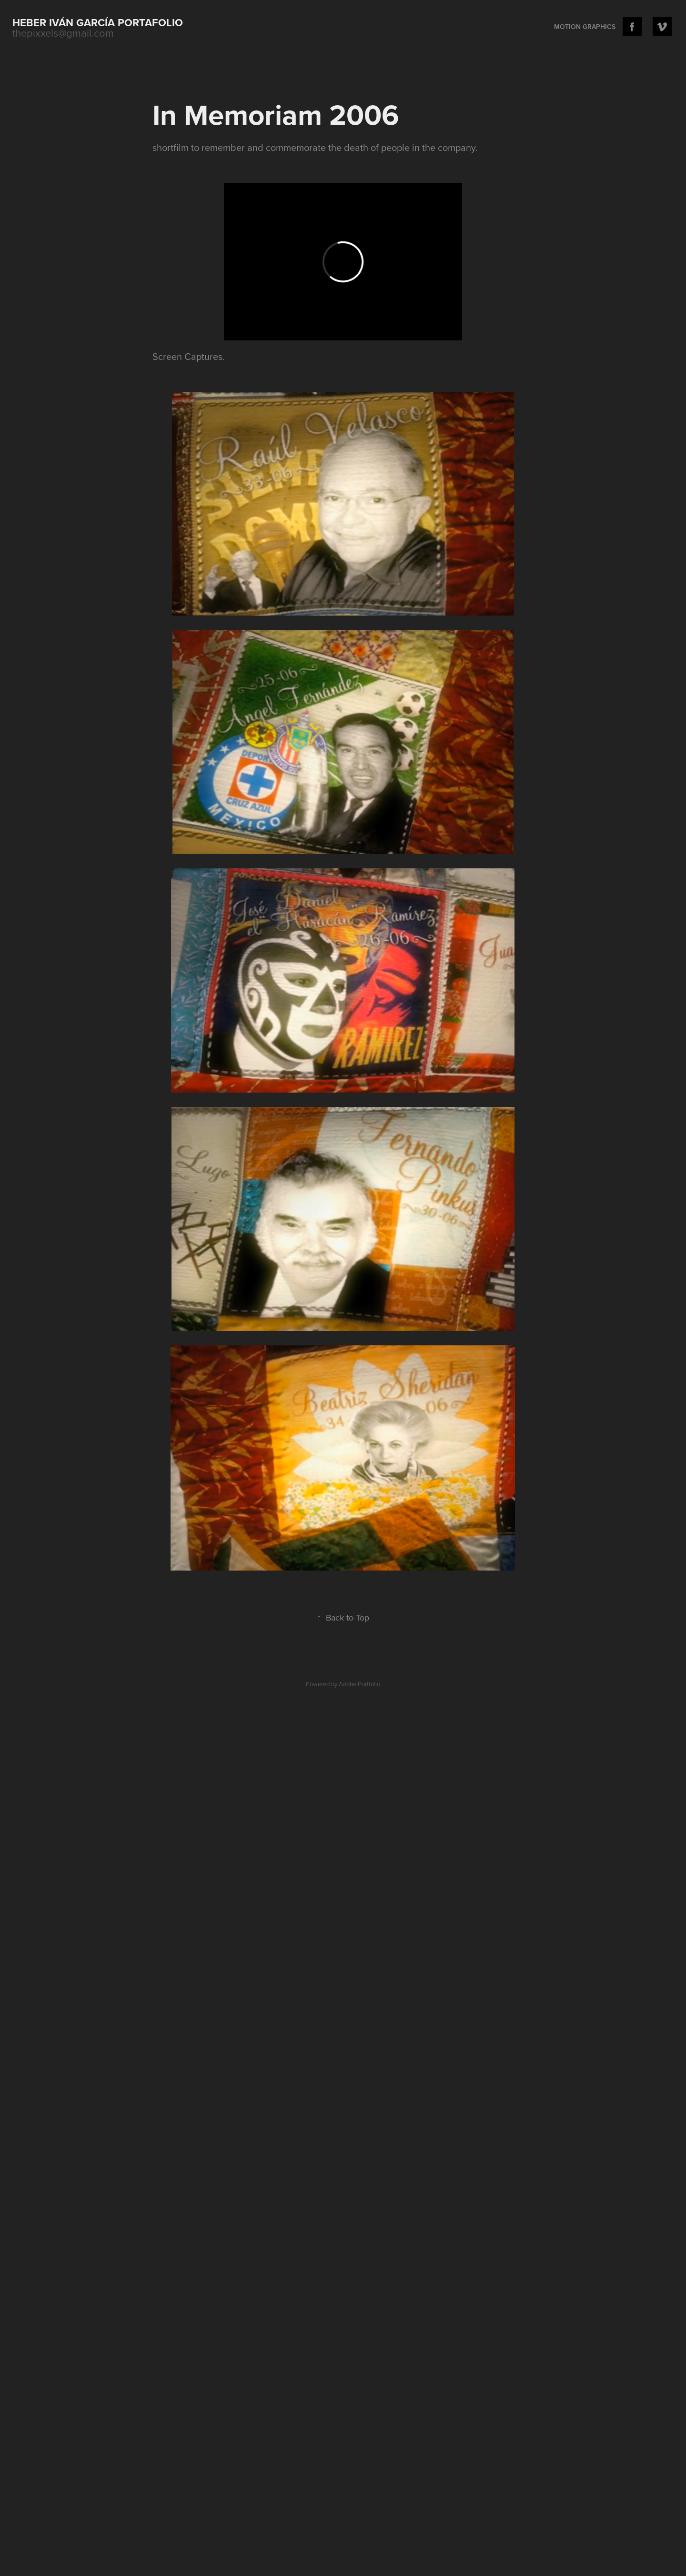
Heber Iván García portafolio (97, 22)
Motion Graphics (584, 26)
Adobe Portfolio (359, 1684)
